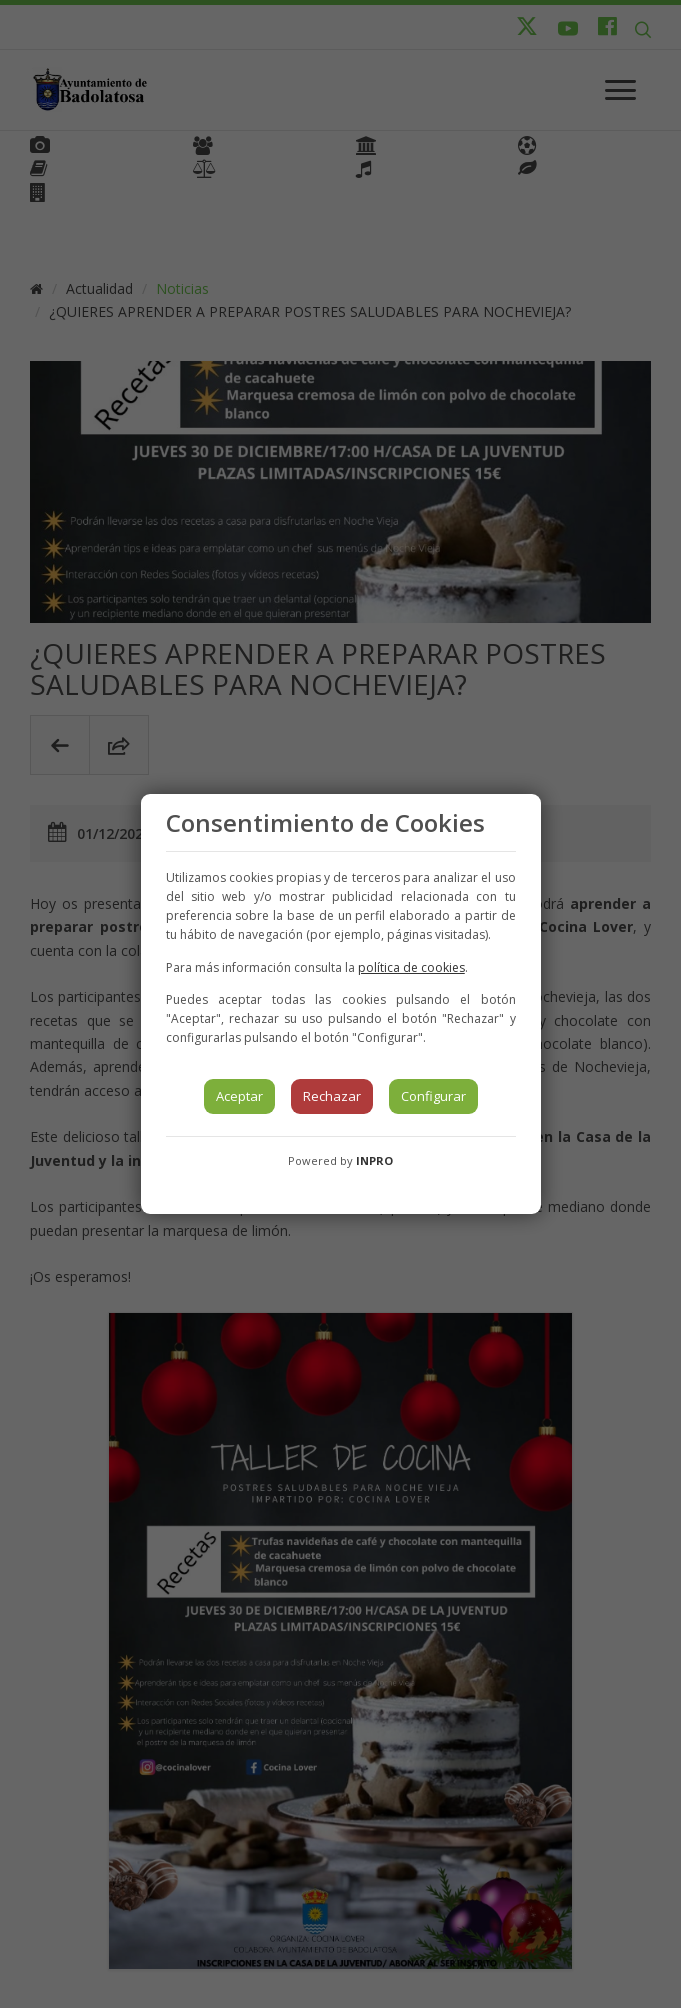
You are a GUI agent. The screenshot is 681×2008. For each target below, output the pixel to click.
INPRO (374, 1160)
